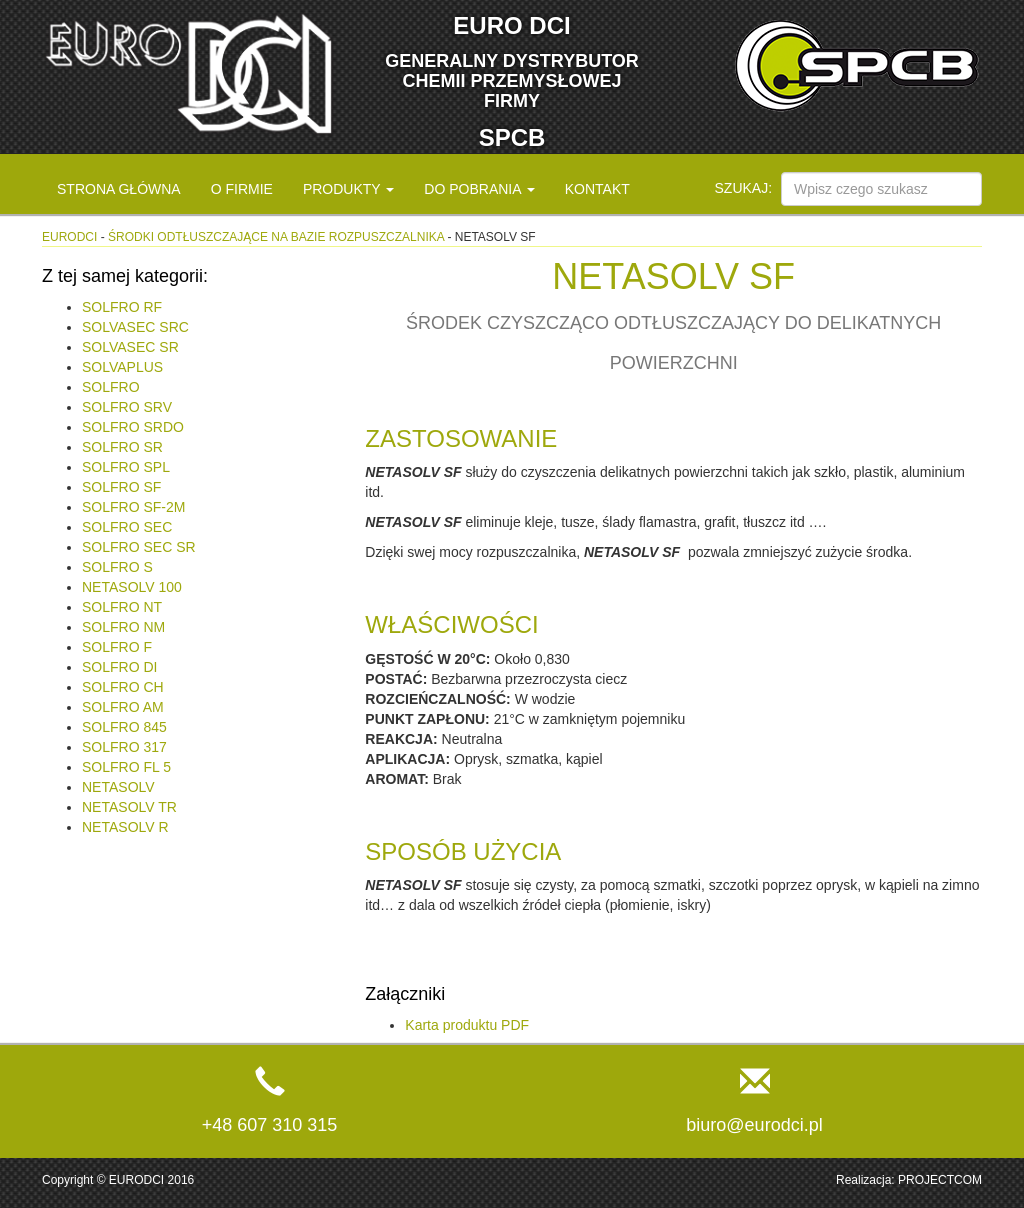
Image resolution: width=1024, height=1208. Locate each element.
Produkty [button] (348, 189)
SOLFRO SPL (126, 467)
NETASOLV (118, 787)
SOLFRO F (117, 647)
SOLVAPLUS (122, 367)
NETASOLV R (125, 827)
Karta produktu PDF (467, 1025)
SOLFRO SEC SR (139, 547)
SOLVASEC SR (130, 347)
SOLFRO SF (121, 487)
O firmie (242, 189)
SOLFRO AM (123, 707)
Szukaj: (744, 188)
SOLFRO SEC (127, 527)
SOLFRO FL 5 (126, 767)
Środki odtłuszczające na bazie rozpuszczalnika (276, 237)
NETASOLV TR (129, 807)
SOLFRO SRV (127, 407)
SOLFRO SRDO (133, 427)
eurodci (69, 237)
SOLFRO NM (123, 627)
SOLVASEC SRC (135, 327)
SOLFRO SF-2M (133, 507)
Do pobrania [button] (479, 189)
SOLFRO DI (119, 667)
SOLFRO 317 (124, 747)
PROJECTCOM (940, 1180)
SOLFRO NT (122, 607)
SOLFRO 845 (124, 727)
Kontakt (597, 189)
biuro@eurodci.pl (754, 1125)
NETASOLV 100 (132, 587)
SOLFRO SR (122, 447)
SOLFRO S (117, 567)
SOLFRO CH (123, 687)
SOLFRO (111, 387)
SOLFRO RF (122, 307)
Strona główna (119, 189)
